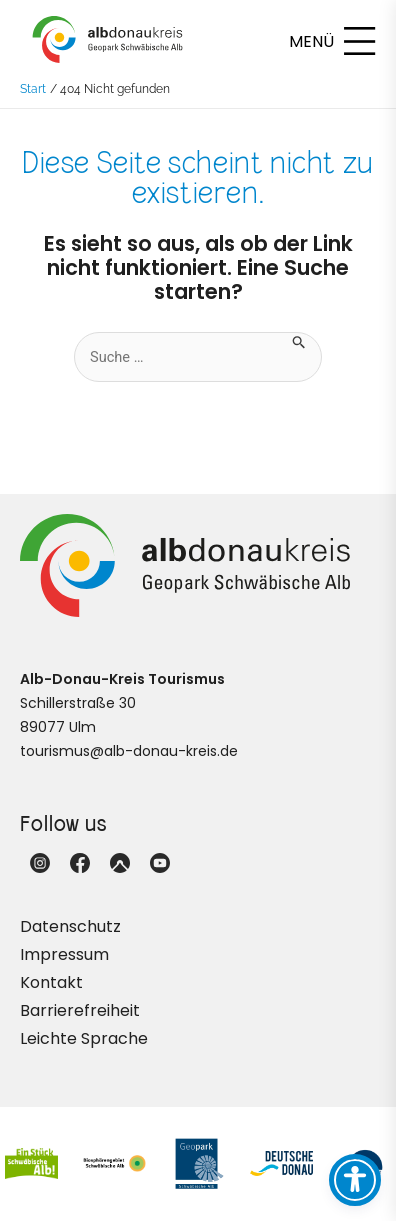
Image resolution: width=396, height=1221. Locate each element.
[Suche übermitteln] (299, 340)
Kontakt (51, 982)
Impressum (64, 954)
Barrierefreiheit (80, 1010)
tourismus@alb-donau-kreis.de (129, 751)
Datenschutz (70, 926)
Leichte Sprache (84, 1038)
